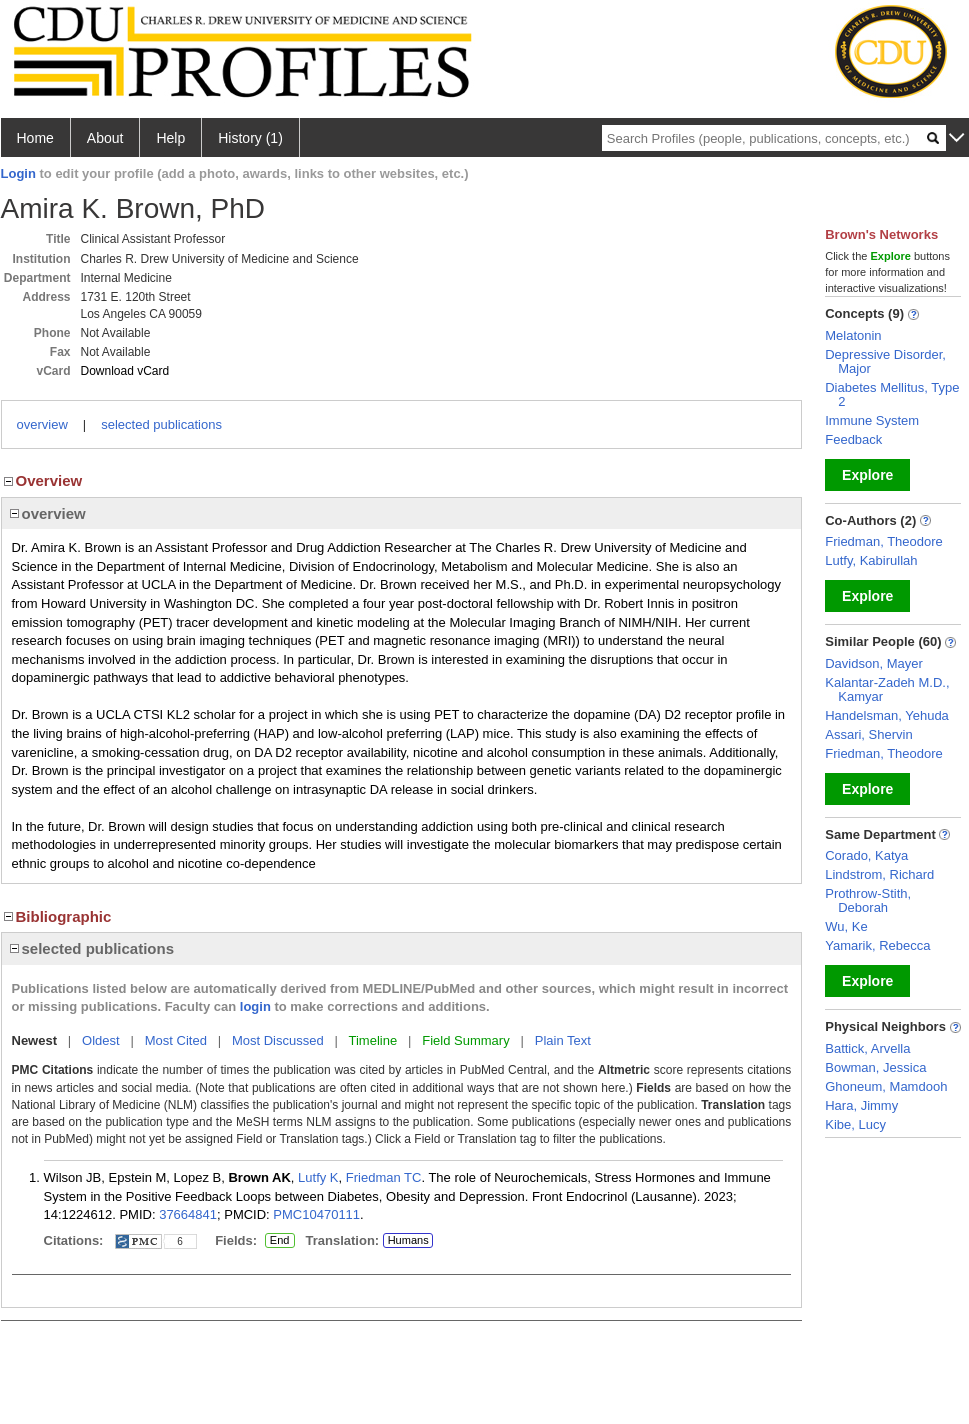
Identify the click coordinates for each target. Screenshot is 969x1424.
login (255, 1006)
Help (170, 138)
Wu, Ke (846, 926)
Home (35, 138)
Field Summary (465, 1040)
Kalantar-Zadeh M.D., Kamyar (887, 689)
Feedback (853, 439)
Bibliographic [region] (56, 916)
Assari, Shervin (868, 734)
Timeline (373, 1040)
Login (18, 173)
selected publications (161, 424)
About (105, 138)
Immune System (872, 420)
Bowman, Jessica (875, 1067)
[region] (402, 513)
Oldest (101, 1040)
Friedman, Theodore (884, 541)
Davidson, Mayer (874, 663)
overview (42, 424)
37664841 (188, 1214)
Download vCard (125, 371)
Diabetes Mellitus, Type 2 (892, 394)
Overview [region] (42, 480)
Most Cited (176, 1040)
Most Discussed (278, 1040)
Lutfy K (318, 1177)
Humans (408, 1240)
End (280, 1241)
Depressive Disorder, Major (885, 361)
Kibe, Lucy (855, 1124)
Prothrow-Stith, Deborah (868, 900)
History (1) (250, 138)
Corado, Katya (866, 855)
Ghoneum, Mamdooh (886, 1086)
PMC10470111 (316, 1214)
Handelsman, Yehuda (887, 715)
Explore (867, 475)
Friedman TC (384, 1177)
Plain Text (563, 1040)
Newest (35, 1040)
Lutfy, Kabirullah (871, 560)
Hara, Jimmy (861, 1105)
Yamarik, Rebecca (877, 945)
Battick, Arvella (867, 1048)
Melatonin (853, 335)
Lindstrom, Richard (879, 874)
